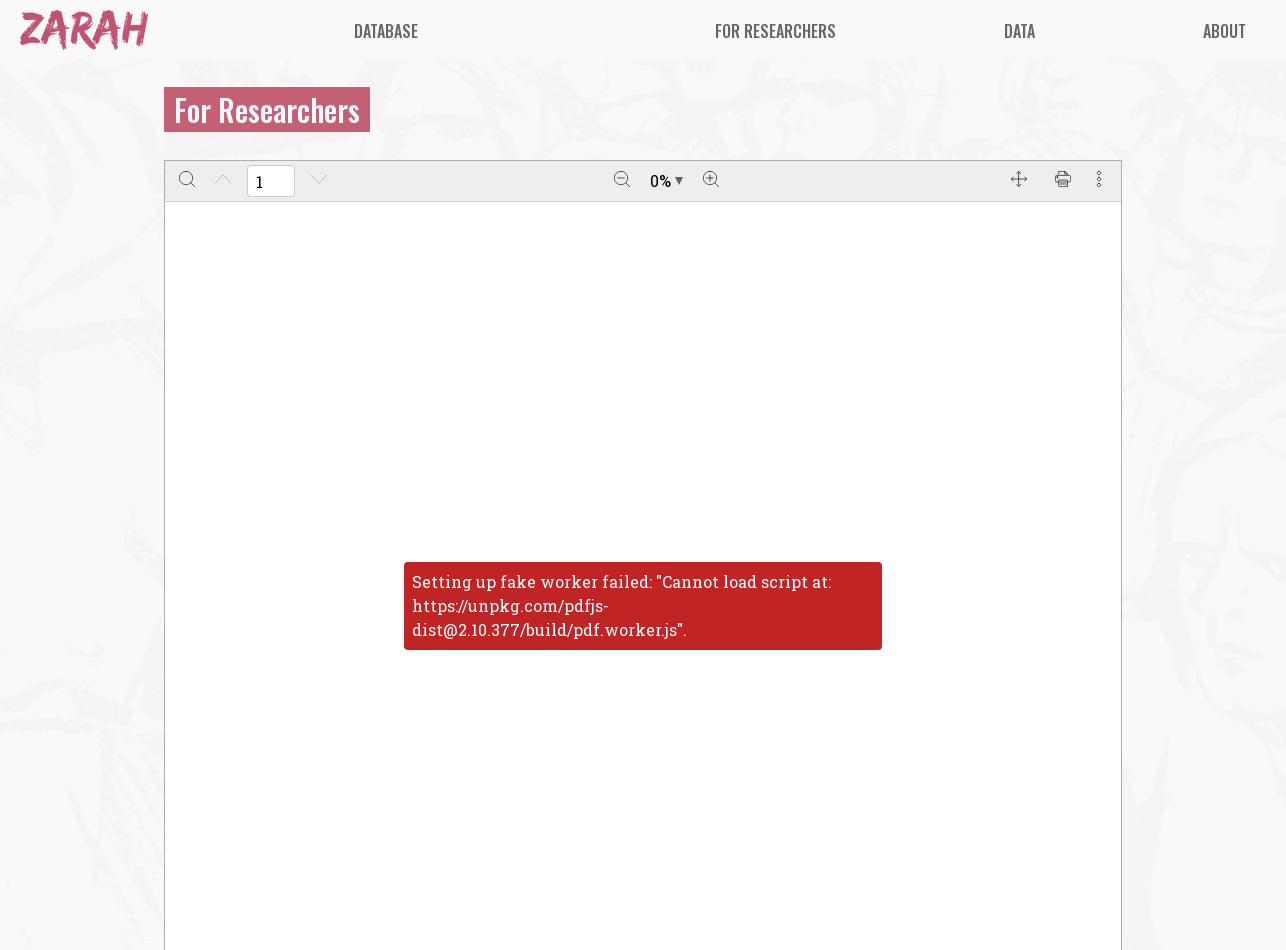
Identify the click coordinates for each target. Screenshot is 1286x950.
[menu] (736, 30)
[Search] (187, 181)
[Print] (1063, 181)
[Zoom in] (711, 181)
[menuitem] (386, 31)
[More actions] (1099, 181)
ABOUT (1224, 31)
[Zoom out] (622, 181)
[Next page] (319, 181)
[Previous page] (223, 181)
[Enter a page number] (271, 181)
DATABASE (386, 31)
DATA (1019, 31)
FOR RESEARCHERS (775, 31)
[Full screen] (1019, 181)
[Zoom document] (666, 181)
